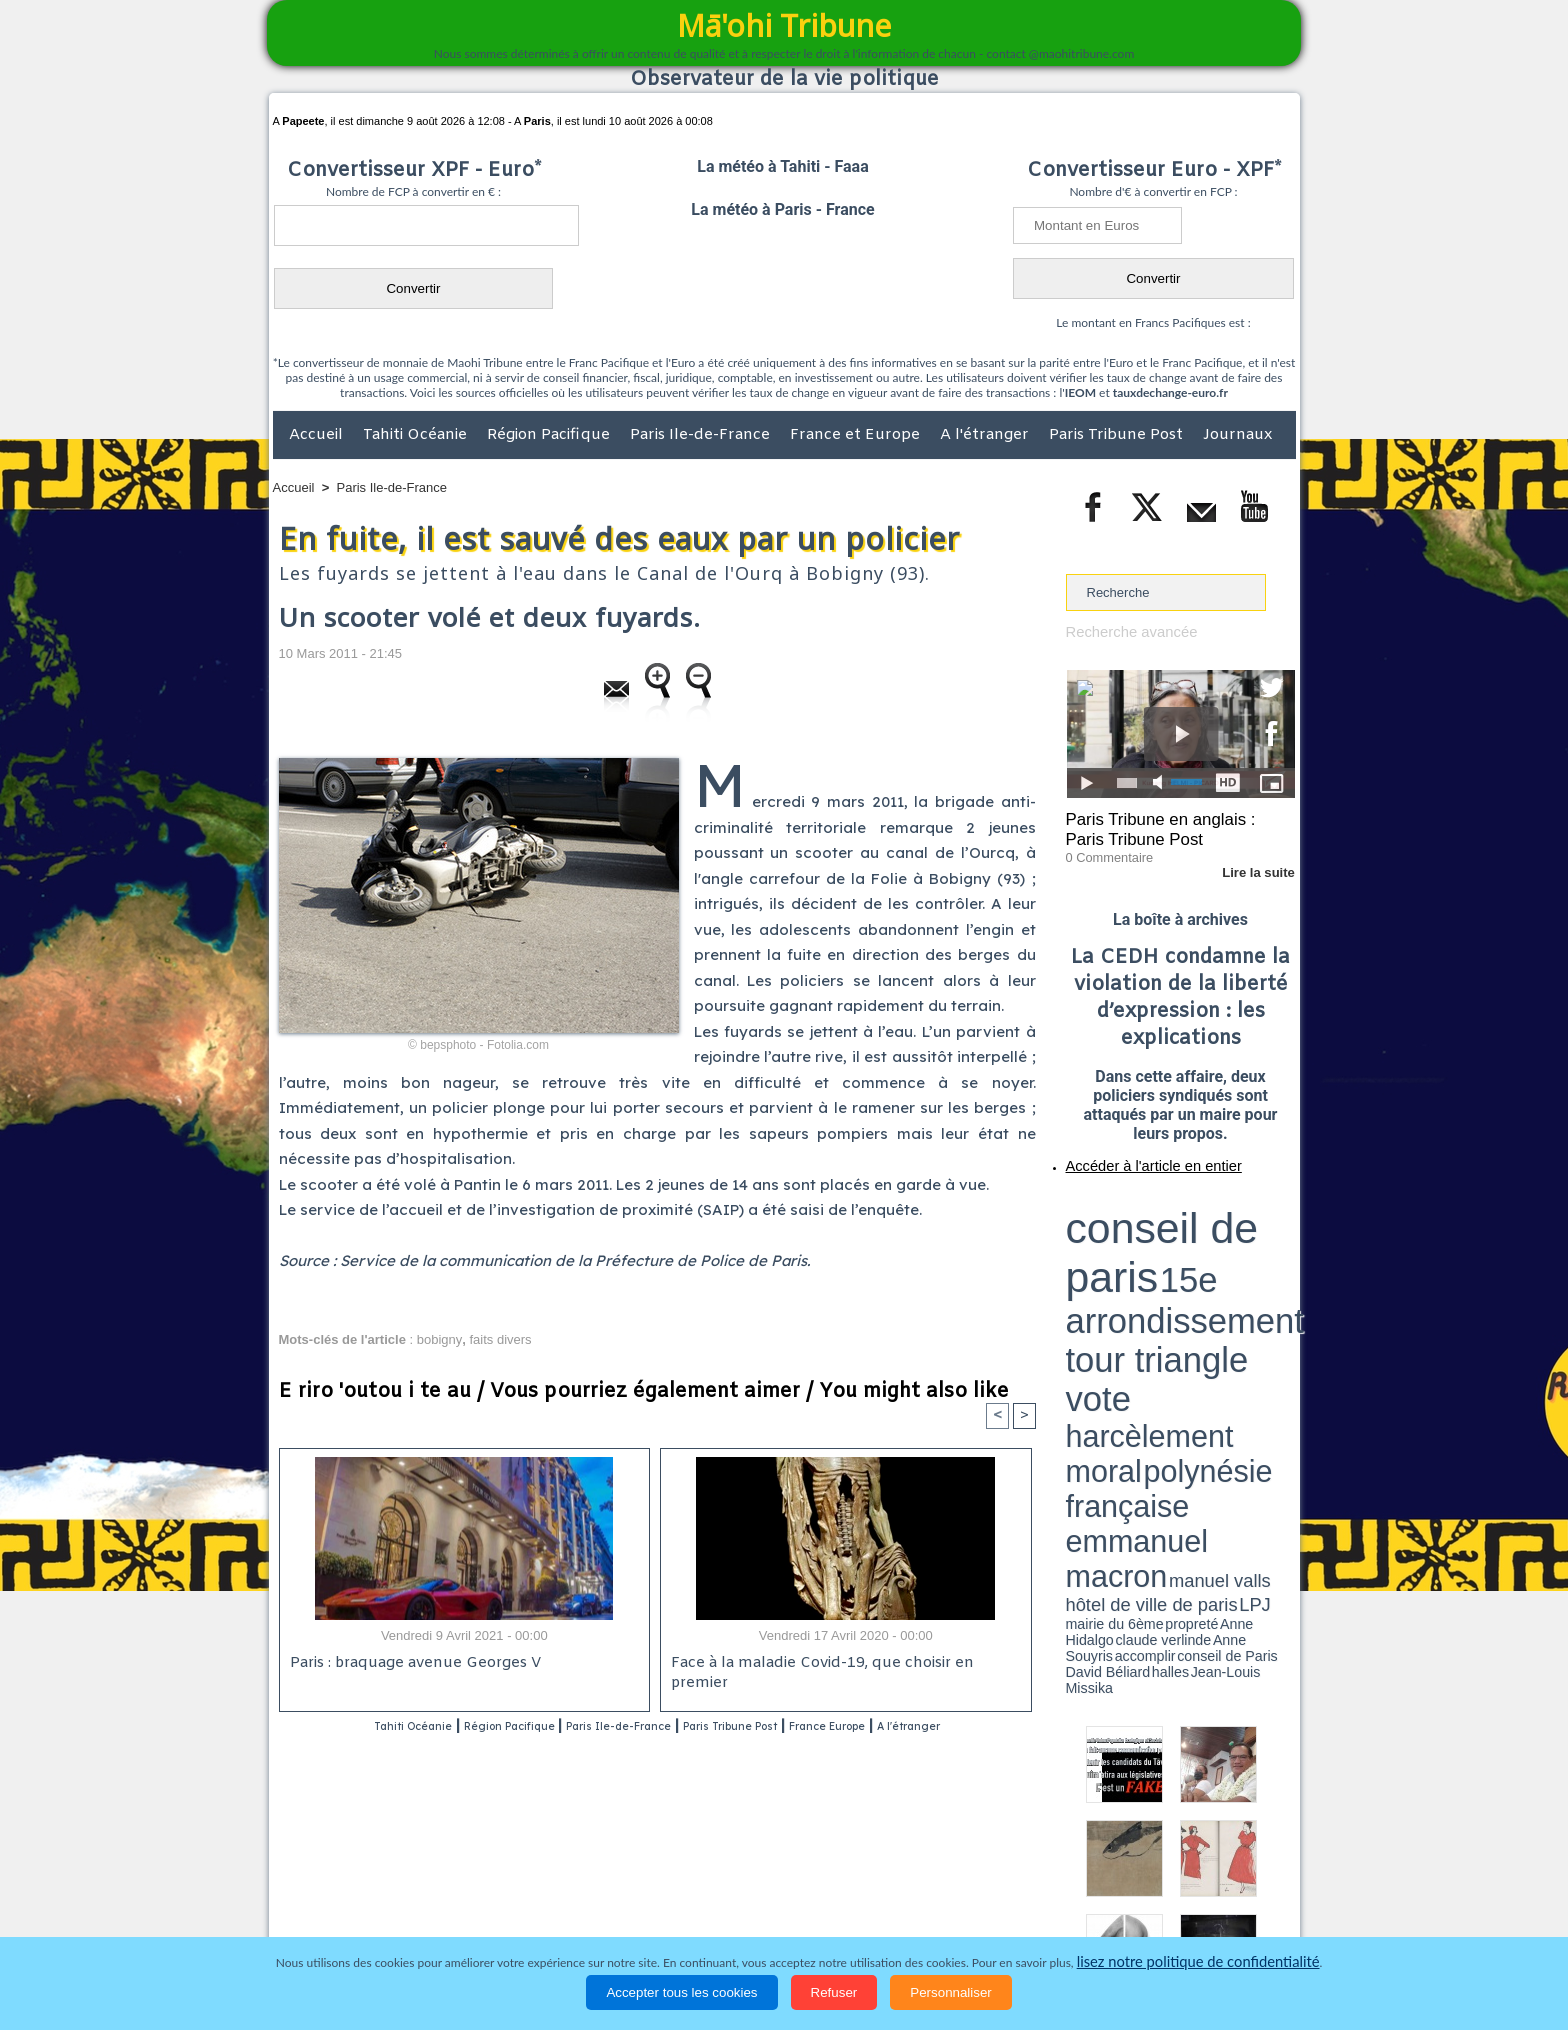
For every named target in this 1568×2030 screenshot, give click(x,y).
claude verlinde (1205, 1263)
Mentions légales (1240, 1915)
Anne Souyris (1245, 1263)
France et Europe (857, 435)
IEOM (1080, 392)
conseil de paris (1128, 1201)
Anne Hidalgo (1165, 1263)
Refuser (834, 1992)
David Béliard (1128, 1270)
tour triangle (1206, 1220)
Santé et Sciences (827, 1915)
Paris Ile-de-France (702, 435)
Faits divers (683, 1915)
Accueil (318, 435)
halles (1155, 1270)
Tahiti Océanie (417, 435)
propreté (1134, 1263)
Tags (823, 1873)
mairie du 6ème (1100, 1263)
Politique (354, 1915)
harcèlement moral (1119, 1235)
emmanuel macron (1119, 1250)
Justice (745, 1915)
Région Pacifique (550, 435)
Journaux (1237, 435)
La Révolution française (1022, 1915)
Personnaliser (951, 1992)
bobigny (440, 1339)
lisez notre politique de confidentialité (1198, 1962)
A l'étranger (986, 435)
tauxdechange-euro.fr (1170, 392)
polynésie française (1229, 1235)
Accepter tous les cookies (681, 1992)
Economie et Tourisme (456, 1915)
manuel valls (1195, 1252)
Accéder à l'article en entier (1132, 1155)
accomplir (1277, 1263)
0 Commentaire (1103, 849)
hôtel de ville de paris (1254, 1252)
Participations (1141, 1915)
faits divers (500, 1339)
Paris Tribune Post (1118, 435)
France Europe (925, 1727)
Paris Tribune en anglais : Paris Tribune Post (1170, 826)
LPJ (1072, 1262)
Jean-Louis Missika (1189, 1270)
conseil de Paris (1087, 1270)
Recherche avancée (1124, 631)
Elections (916, 1915)
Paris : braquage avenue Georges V (410, 1665)
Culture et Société (586, 1915)
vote (1260, 1220)
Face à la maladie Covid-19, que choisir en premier (842, 1665)
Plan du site (765, 1873)
